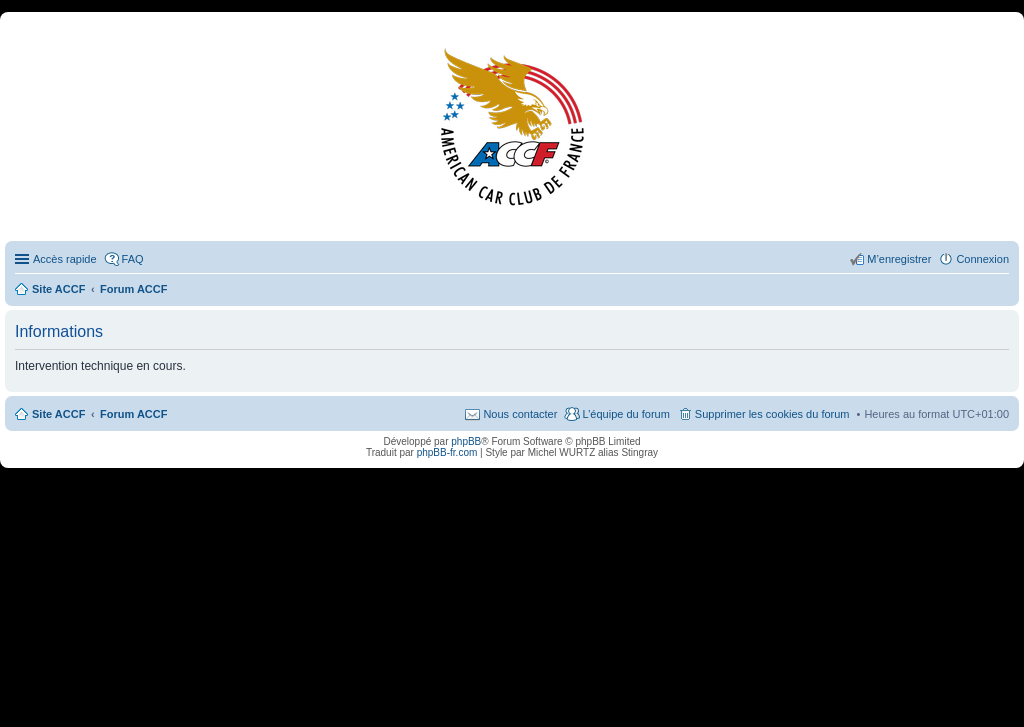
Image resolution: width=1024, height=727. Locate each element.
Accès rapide (65, 259)
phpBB (466, 441)
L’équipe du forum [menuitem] (625, 414)
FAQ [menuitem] (133, 259)
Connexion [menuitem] (982, 259)
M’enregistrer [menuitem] (899, 259)
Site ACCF (58, 414)
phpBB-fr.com (447, 452)
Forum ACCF (133, 414)
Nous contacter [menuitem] (520, 414)
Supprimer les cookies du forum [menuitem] (772, 414)
